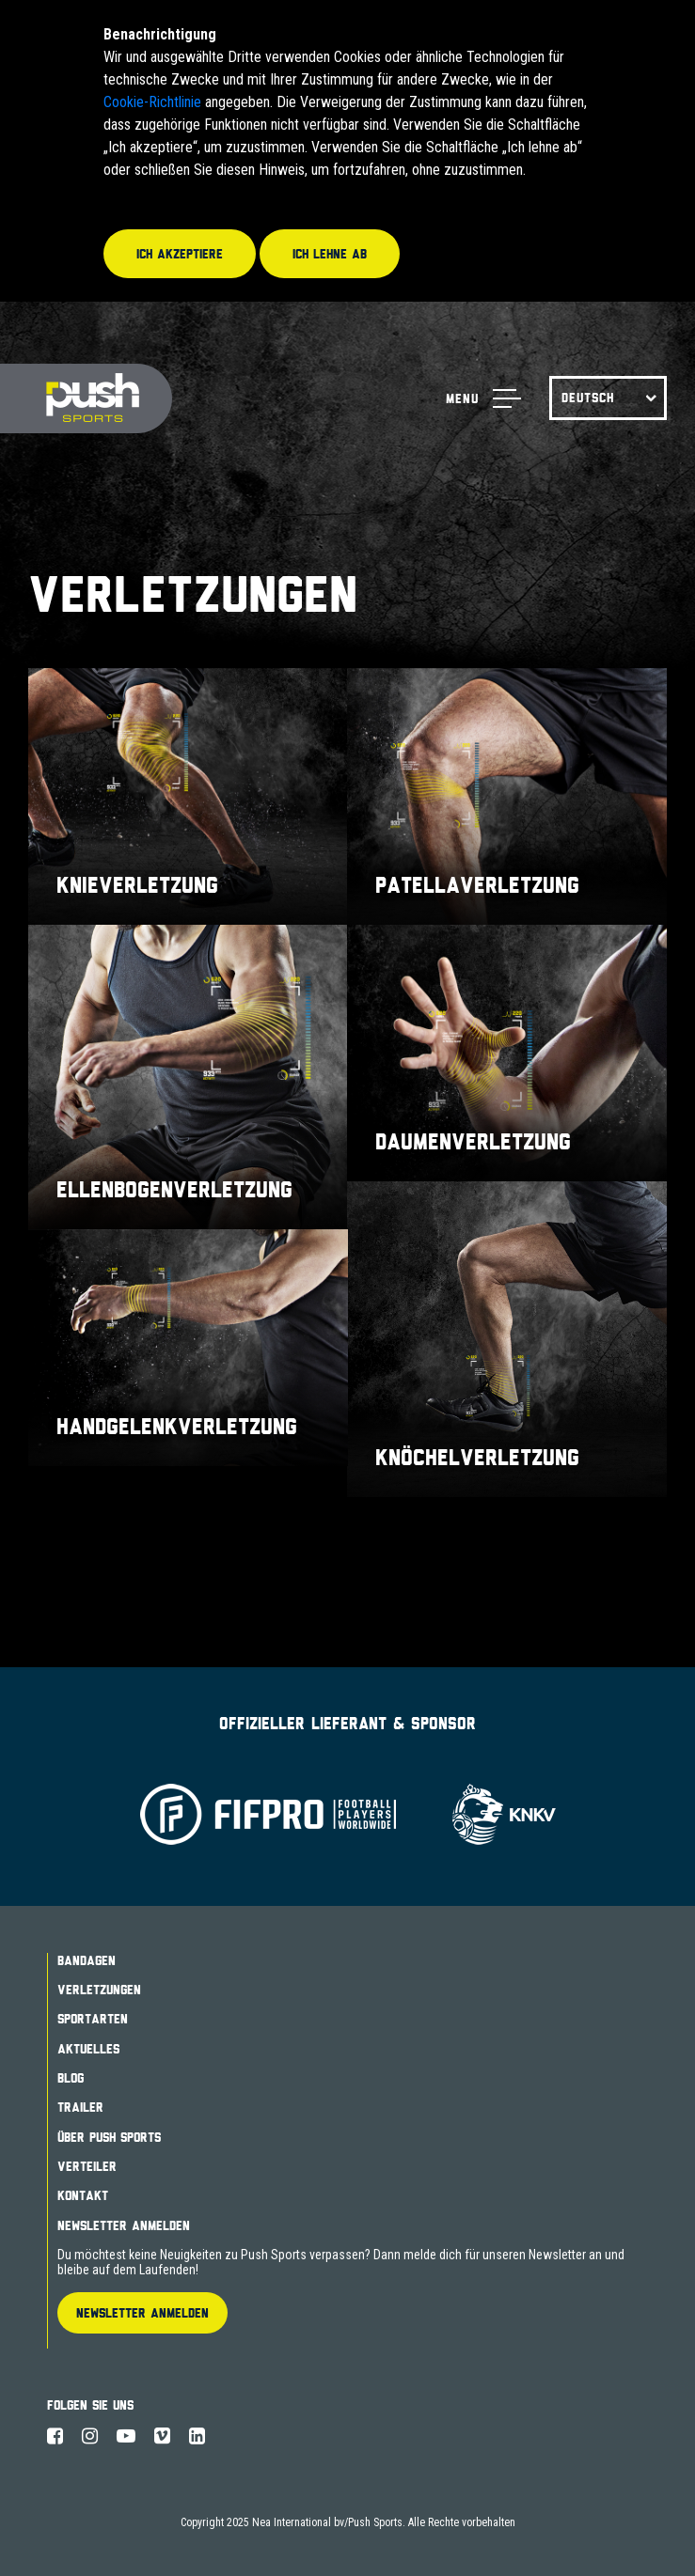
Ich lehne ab (329, 253)
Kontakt (82, 2195)
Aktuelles (88, 2048)
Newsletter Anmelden (123, 2225)
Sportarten (92, 2018)
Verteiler (87, 2166)
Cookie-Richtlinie (152, 102)
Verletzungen (99, 1989)
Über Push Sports (109, 2137)
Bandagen (86, 1960)
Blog (70, 2077)
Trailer (80, 2107)
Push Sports (86, 399)
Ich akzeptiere (179, 253)
